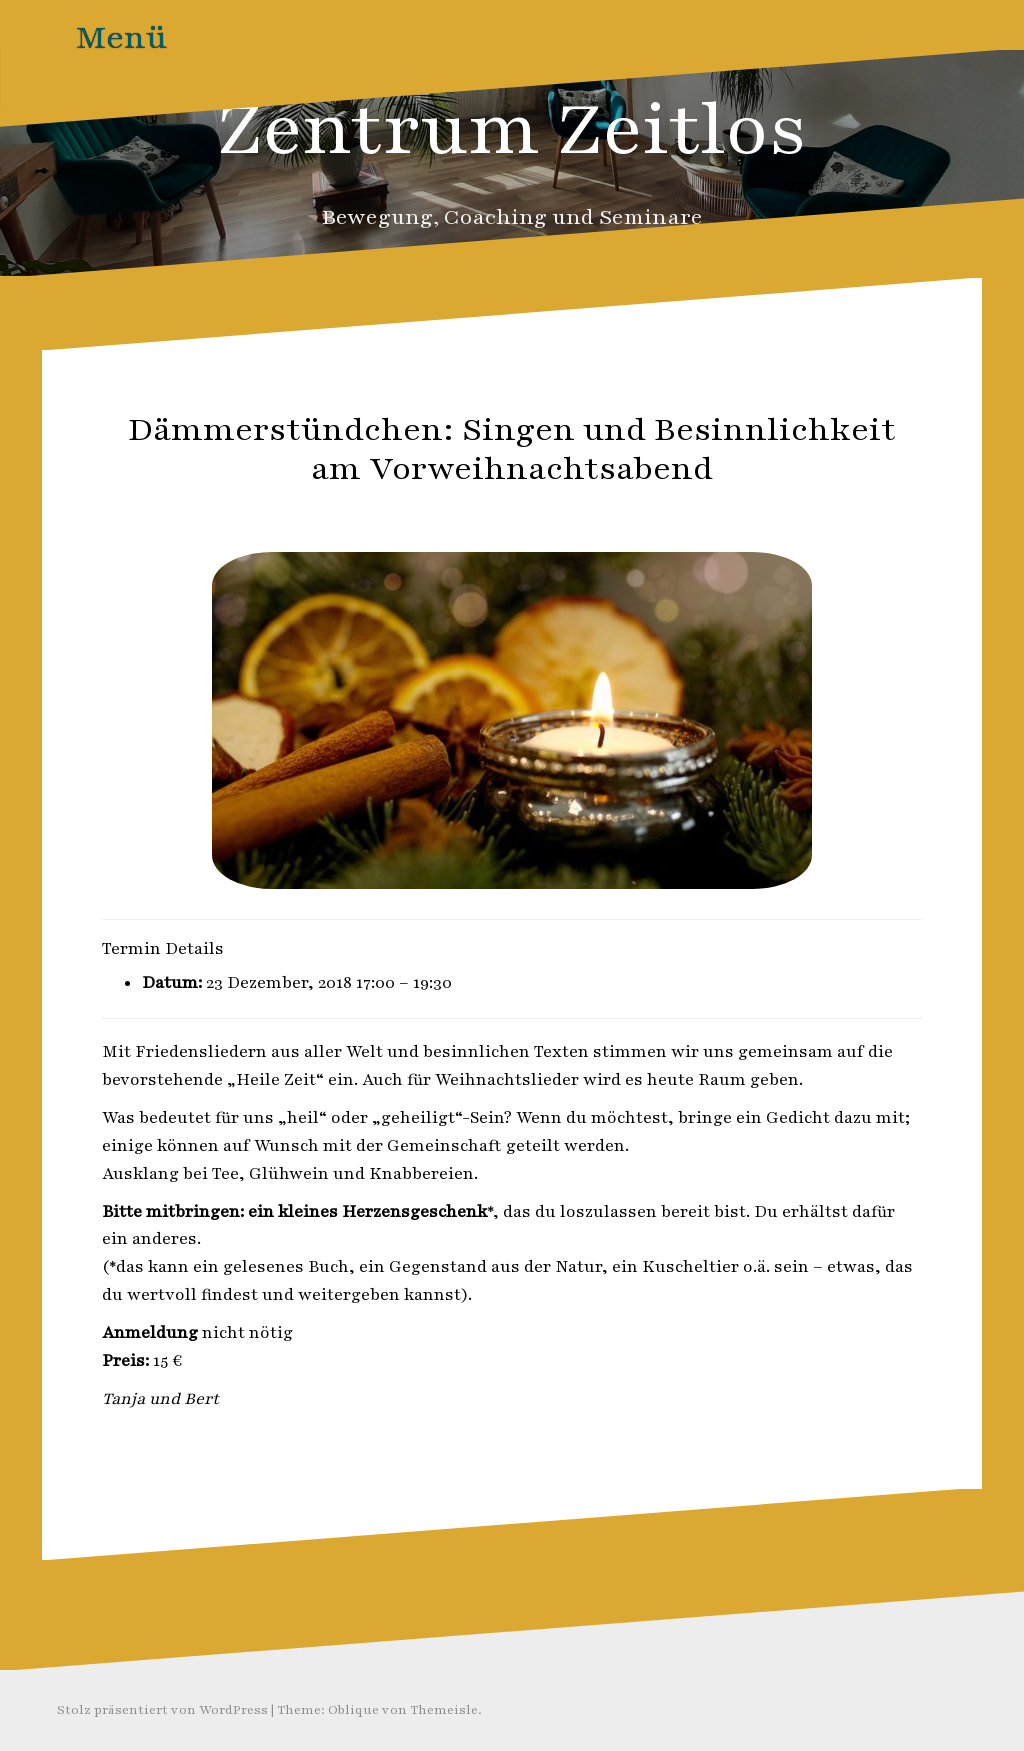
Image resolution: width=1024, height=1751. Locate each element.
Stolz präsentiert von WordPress (162, 1710)
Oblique (353, 1710)
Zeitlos (563, 512)
